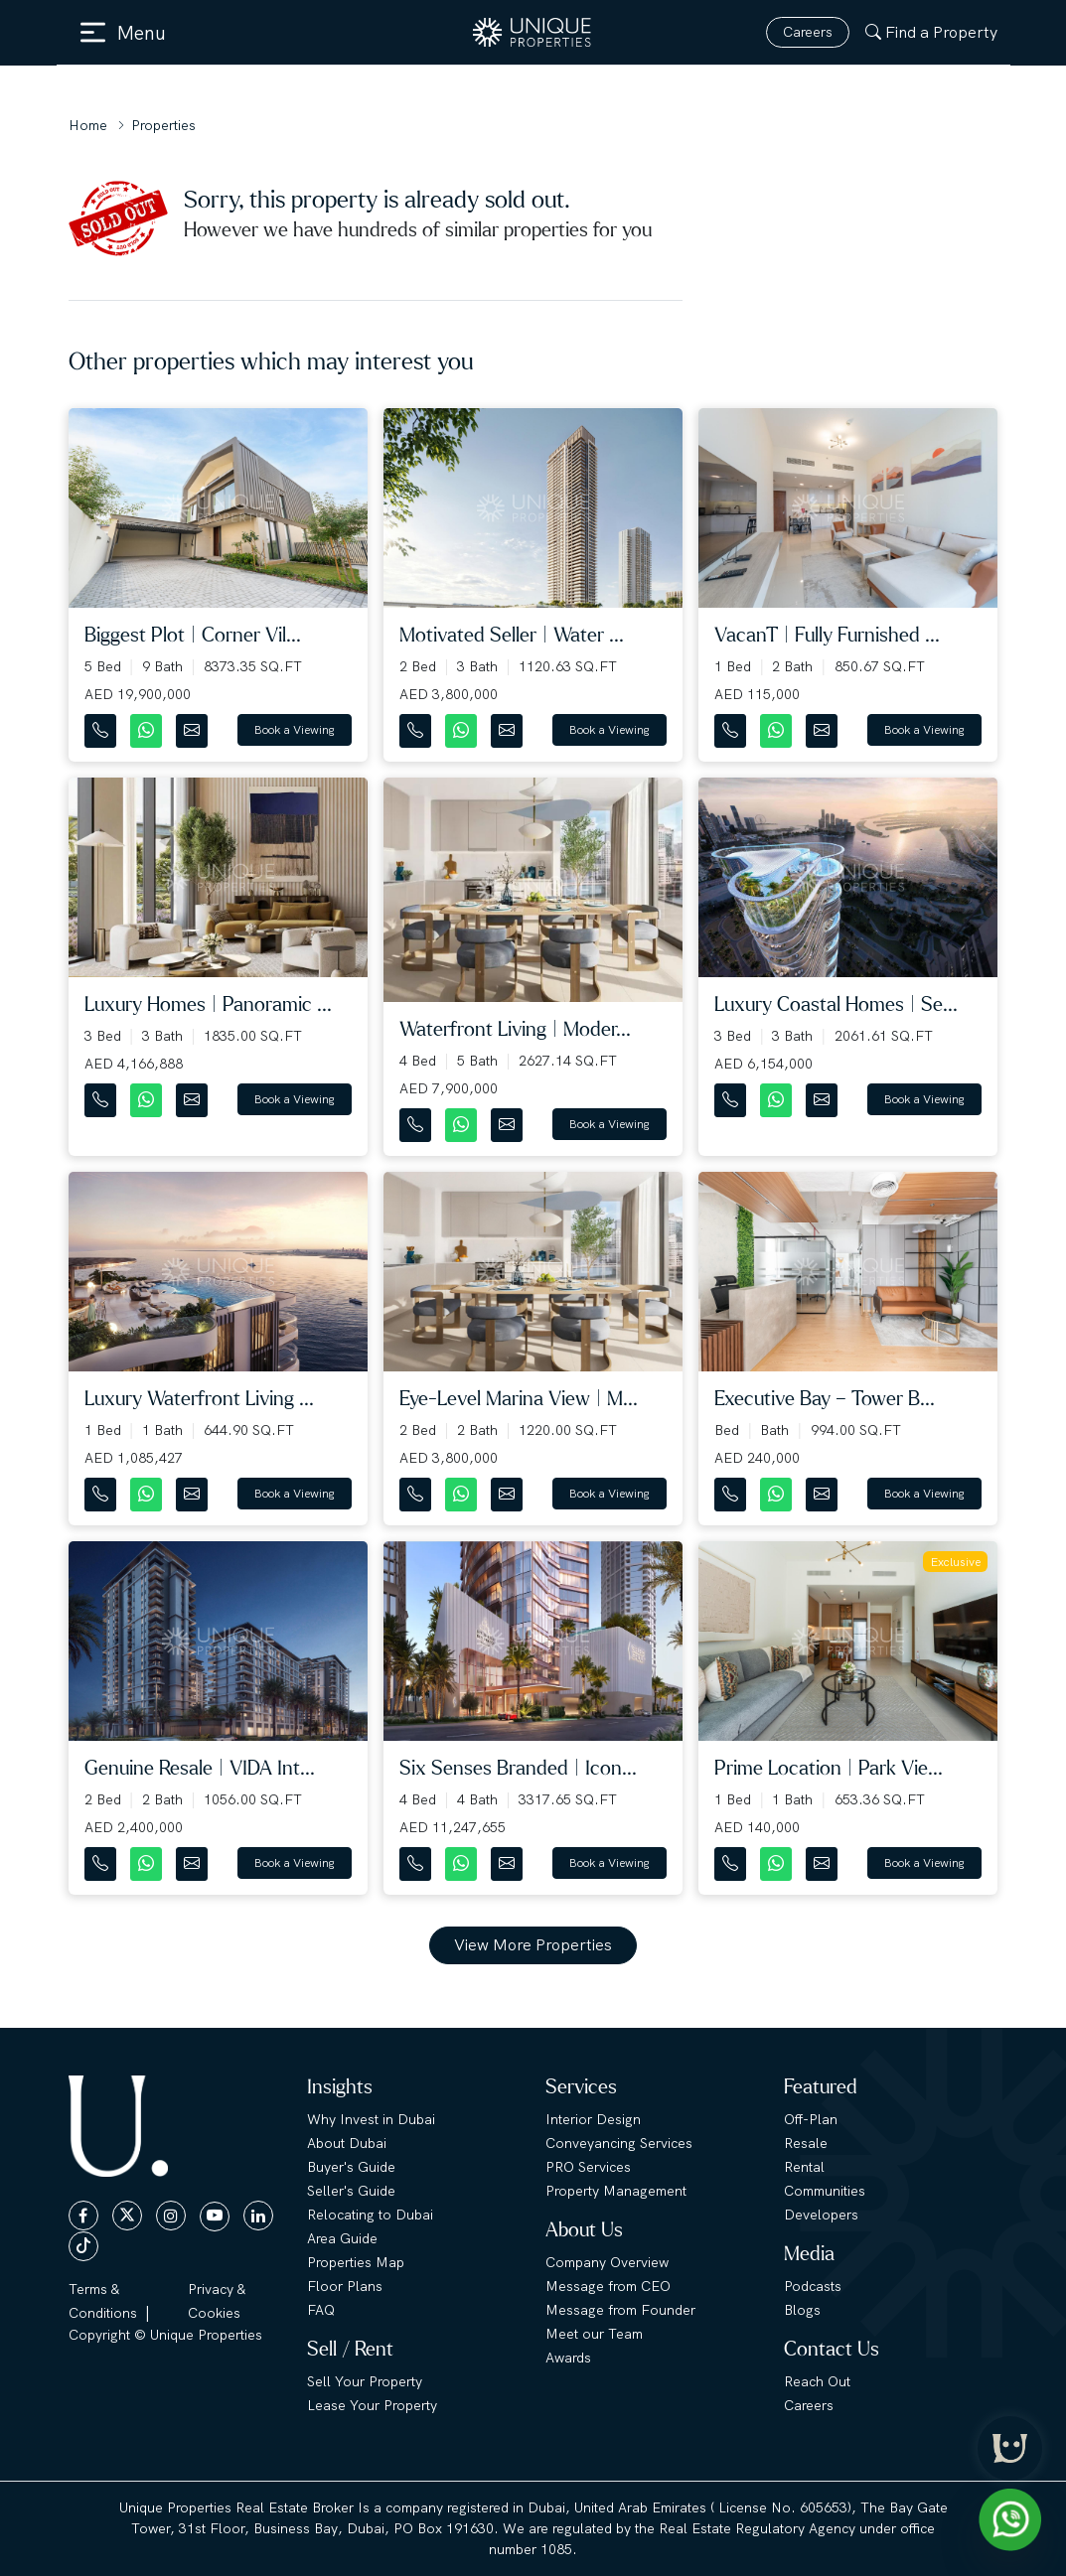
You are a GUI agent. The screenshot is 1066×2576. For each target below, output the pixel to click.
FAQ (321, 2310)
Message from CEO (608, 2286)
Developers (821, 2214)
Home (88, 125)
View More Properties (533, 1944)
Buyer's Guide (351, 2167)
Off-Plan (811, 2119)
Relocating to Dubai (370, 2214)
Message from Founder (620, 2310)
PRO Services (588, 2167)
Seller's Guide (351, 2191)
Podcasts (812, 2286)
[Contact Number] (102, 726)
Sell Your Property (364, 2381)
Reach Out (817, 2381)
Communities (824, 2191)
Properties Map (355, 2262)
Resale (806, 2143)
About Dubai (346, 2143)
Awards (568, 2357)
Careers (808, 32)
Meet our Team (594, 2334)
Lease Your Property (372, 2405)
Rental (804, 2167)
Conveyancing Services (618, 2143)
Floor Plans (344, 2286)
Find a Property (931, 32)
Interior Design (593, 2119)
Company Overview (607, 2262)
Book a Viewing (294, 730)
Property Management (615, 2191)
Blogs (802, 2310)
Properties (163, 125)
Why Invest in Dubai (371, 2119)
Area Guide (342, 2238)
